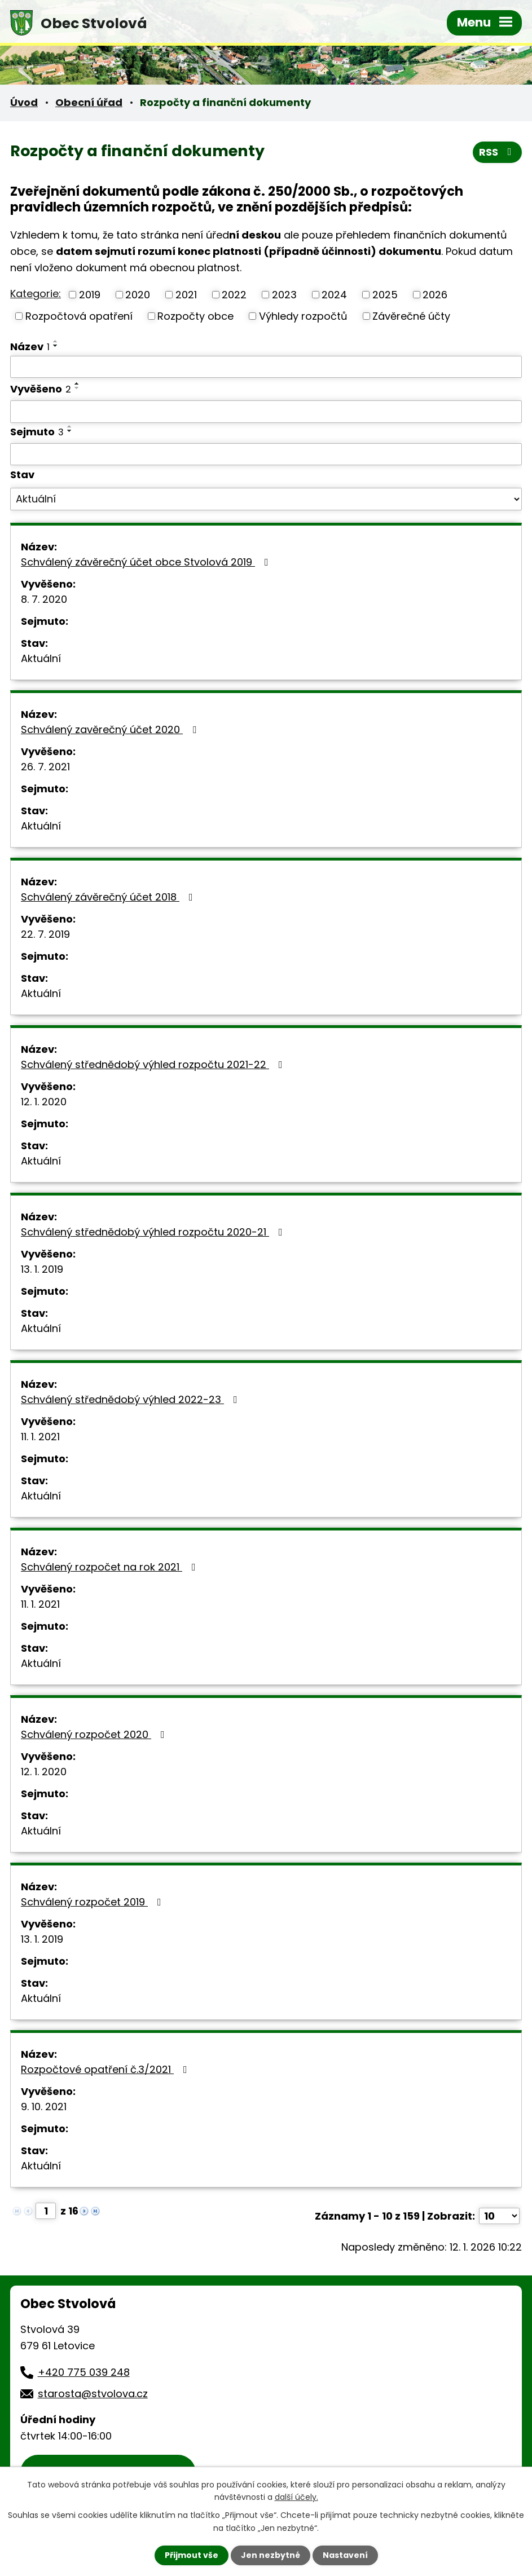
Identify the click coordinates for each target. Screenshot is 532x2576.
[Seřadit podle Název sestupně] (56, 345)
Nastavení (345, 2555)
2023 (284, 295)
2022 (234, 295)
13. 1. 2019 (42, 1269)
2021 (186, 295)
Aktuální (41, 658)
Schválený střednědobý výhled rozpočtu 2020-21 (154, 1232)
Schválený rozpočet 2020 (95, 1734)
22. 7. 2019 (45, 934)
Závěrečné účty (411, 316)
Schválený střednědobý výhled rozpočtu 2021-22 (154, 1064)
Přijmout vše (191, 2555)
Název (30, 346)
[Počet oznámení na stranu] (499, 2216)
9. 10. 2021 (44, 2106)
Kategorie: (35, 293)
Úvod (24, 102)
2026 (435, 295)
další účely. (296, 2497)
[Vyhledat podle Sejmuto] (266, 454)
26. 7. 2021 (45, 767)
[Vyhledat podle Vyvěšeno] (266, 411)
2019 (89, 295)
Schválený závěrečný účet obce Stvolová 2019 (147, 562)
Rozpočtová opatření (79, 316)
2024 (334, 295)
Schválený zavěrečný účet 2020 (111, 729)
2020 (137, 295)
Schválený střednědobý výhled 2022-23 (131, 1399)
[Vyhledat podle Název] (266, 367)
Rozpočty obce (195, 316)
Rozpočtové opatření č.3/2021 (106, 2069)
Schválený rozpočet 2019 (93, 1902)
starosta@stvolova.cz (93, 2394)
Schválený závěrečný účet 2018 (109, 897)
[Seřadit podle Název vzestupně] (56, 341)
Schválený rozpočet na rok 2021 (110, 1567)
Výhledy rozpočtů (303, 316)
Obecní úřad (88, 102)
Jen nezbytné (270, 2555)
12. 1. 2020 (44, 1102)
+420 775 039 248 (84, 2372)
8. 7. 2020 (44, 599)
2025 (385, 295)
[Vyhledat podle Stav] (266, 499)
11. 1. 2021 (40, 1437)
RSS (497, 152)
